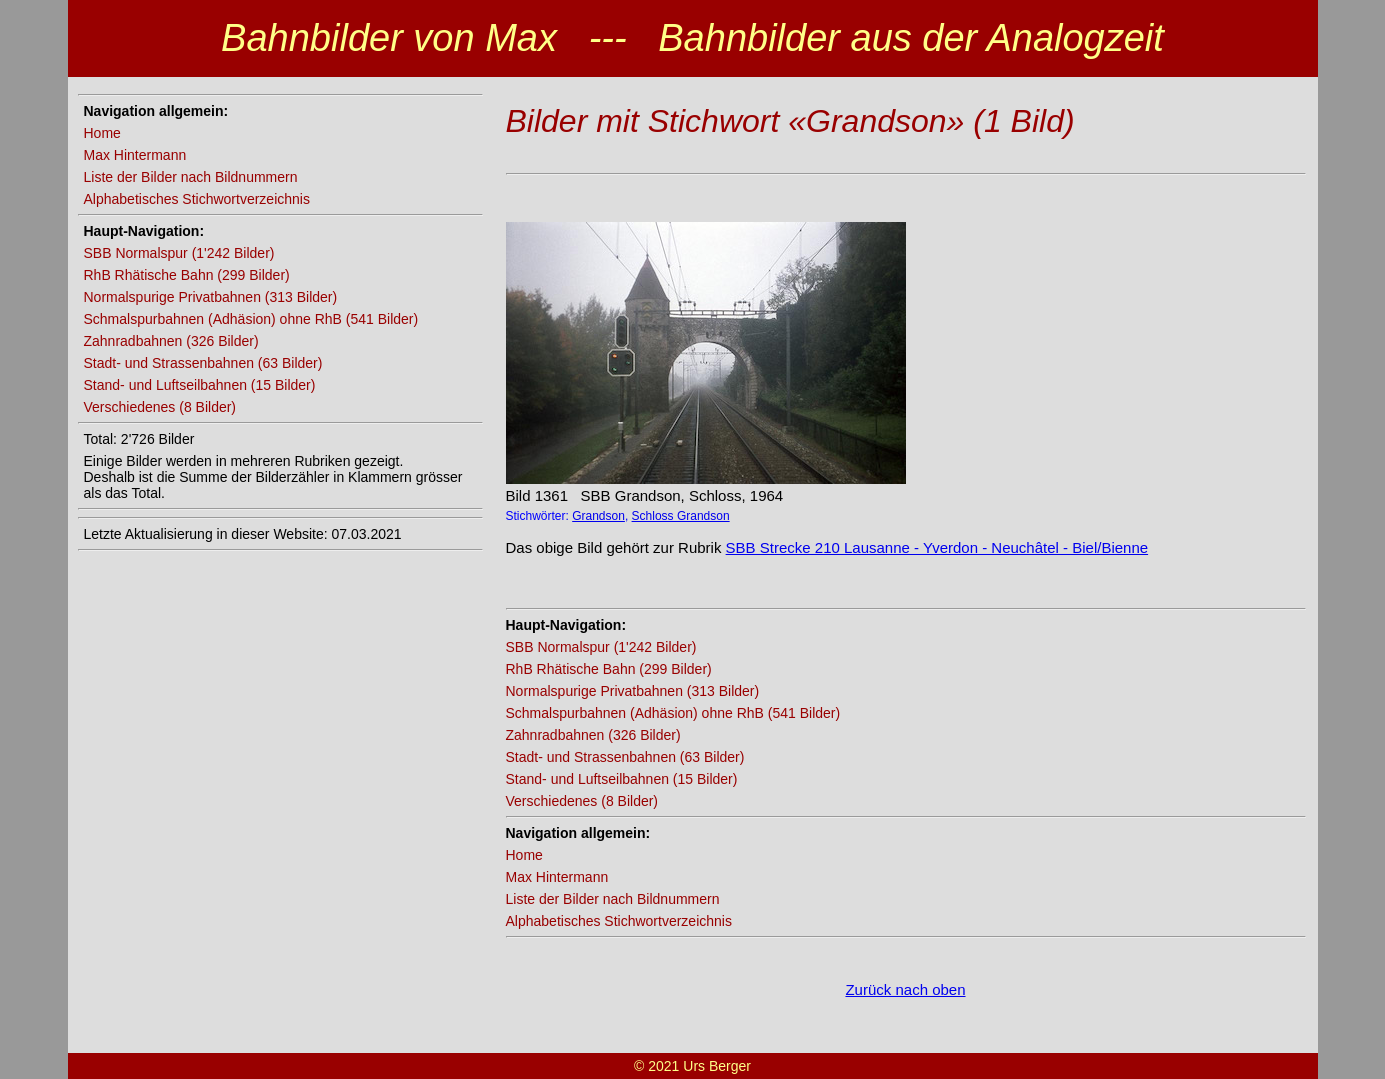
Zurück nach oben (905, 989)
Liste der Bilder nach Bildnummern (191, 177)
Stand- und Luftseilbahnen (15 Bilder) (200, 385)
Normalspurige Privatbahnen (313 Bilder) (211, 297)
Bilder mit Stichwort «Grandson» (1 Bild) (790, 121)
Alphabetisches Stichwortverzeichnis (197, 199)
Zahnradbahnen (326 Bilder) (171, 341)
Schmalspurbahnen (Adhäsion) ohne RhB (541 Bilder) (251, 319)
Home (102, 133)
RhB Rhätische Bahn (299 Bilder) (187, 275)
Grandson (598, 516)
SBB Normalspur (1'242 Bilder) (179, 253)
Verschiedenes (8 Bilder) (160, 407)
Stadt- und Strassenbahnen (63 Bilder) (203, 363)
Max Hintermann (135, 155)
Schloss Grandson (681, 516)
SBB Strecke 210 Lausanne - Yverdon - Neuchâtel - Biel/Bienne (937, 547)
